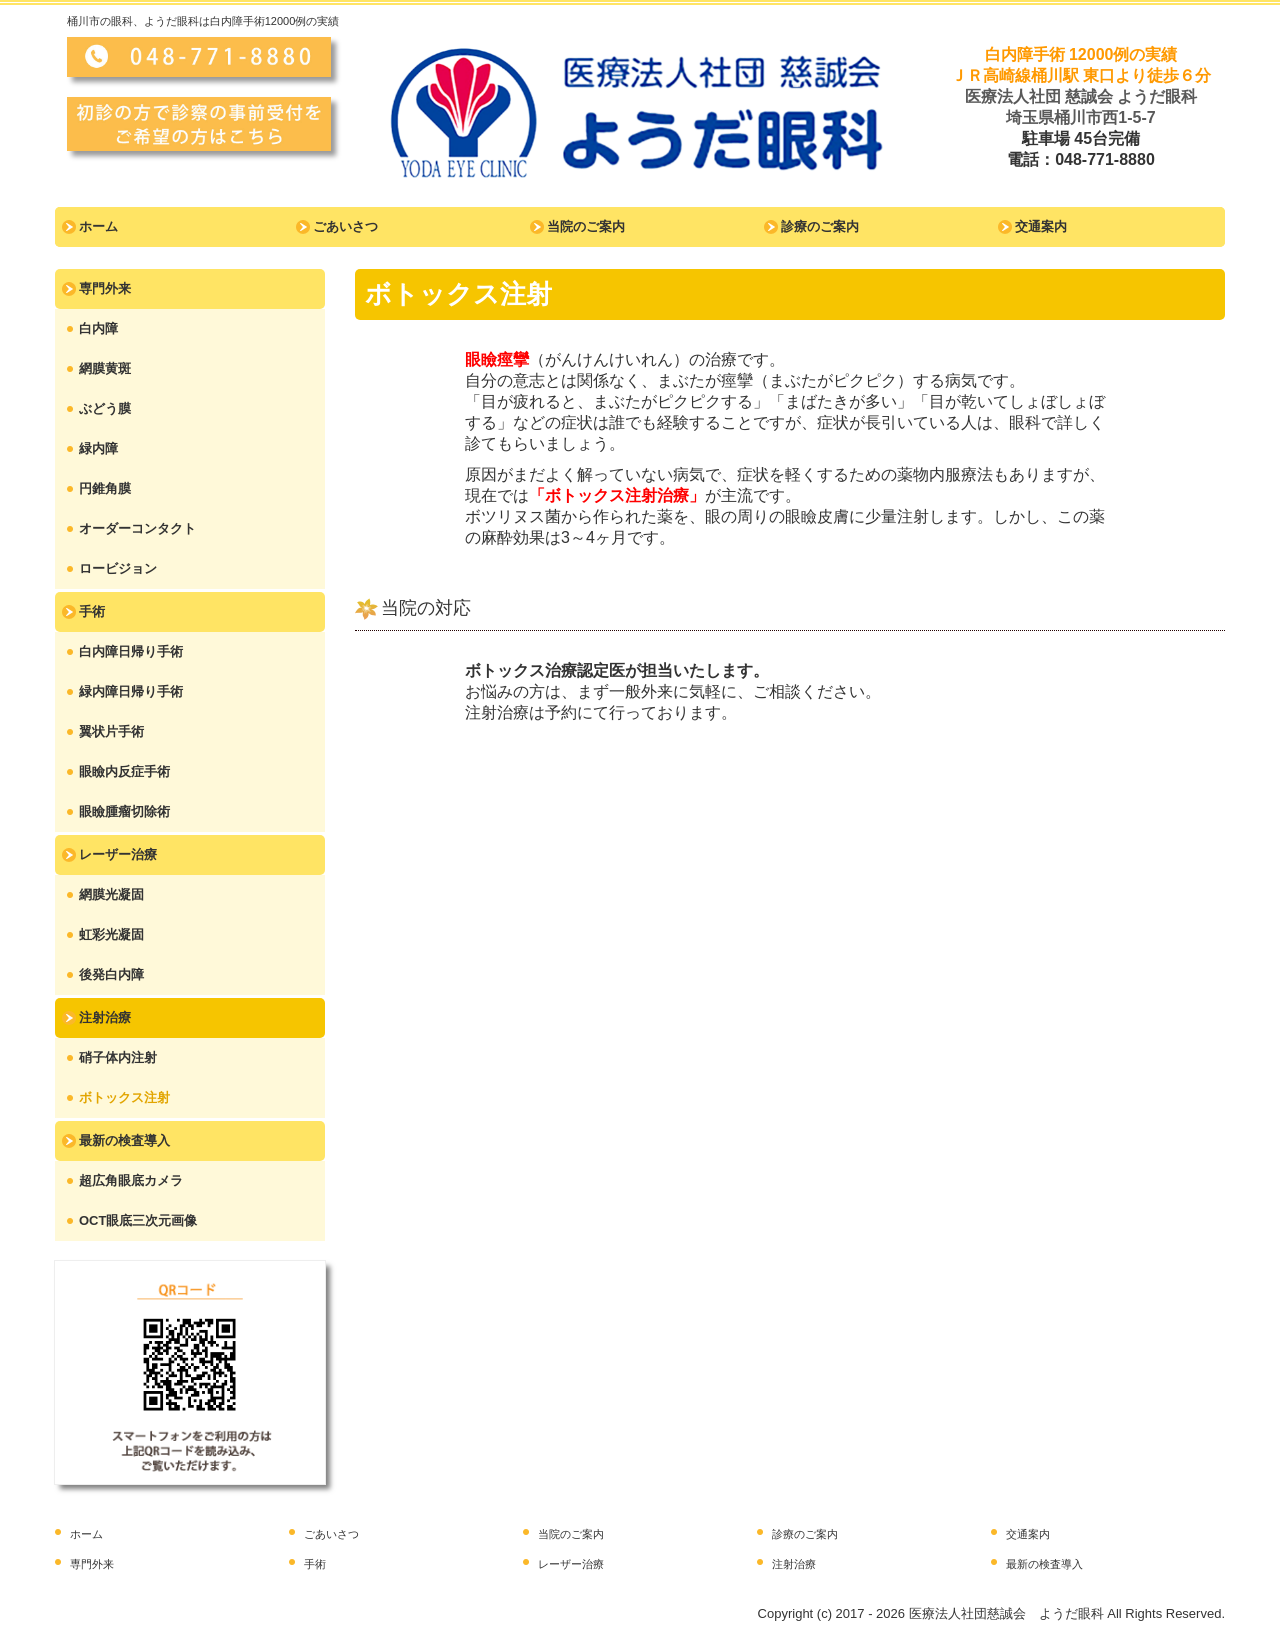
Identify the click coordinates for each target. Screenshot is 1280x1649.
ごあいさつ (345, 226)
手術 (92, 611)
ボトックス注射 (124, 1097)
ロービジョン (118, 568)
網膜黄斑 (105, 368)
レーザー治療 (118, 854)
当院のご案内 (586, 226)
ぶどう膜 (105, 408)
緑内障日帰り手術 (131, 691)
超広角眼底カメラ (131, 1180)
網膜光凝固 (111, 894)
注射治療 (105, 1017)
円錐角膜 (105, 488)
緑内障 (98, 448)
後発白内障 (111, 974)
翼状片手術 (111, 731)
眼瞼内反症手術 (124, 771)
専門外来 (105, 288)
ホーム (98, 226)
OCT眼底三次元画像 (138, 1220)
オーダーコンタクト (137, 528)
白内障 (98, 328)
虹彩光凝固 (111, 934)
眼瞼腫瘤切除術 (124, 811)
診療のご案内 (820, 226)
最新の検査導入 (124, 1140)
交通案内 (1041, 226)
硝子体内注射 (118, 1057)
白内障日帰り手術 (131, 651)
